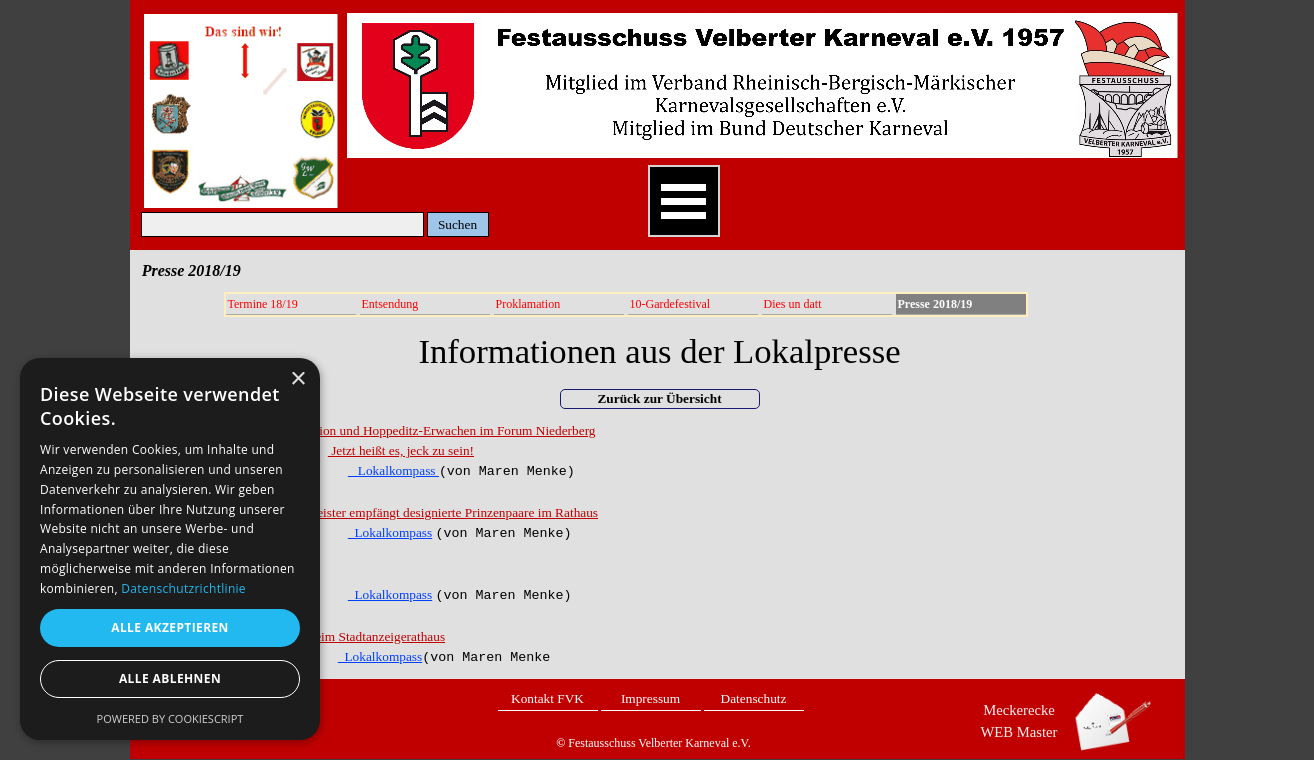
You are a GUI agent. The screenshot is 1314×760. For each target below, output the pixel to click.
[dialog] (170, 549)
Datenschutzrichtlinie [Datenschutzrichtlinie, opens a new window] (183, 588)
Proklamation (528, 304)
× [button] (297, 379)
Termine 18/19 (263, 304)
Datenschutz (754, 698)
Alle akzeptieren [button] (170, 627)
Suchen (457, 224)
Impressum (650, 698)
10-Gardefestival (670, 304)
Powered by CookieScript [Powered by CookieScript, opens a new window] (170, 718)
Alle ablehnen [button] (170, 678)
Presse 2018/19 (935, 304)
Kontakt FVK (547, 698)
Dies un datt (793, 304)
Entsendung (390, 304)
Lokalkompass (393, 470)
